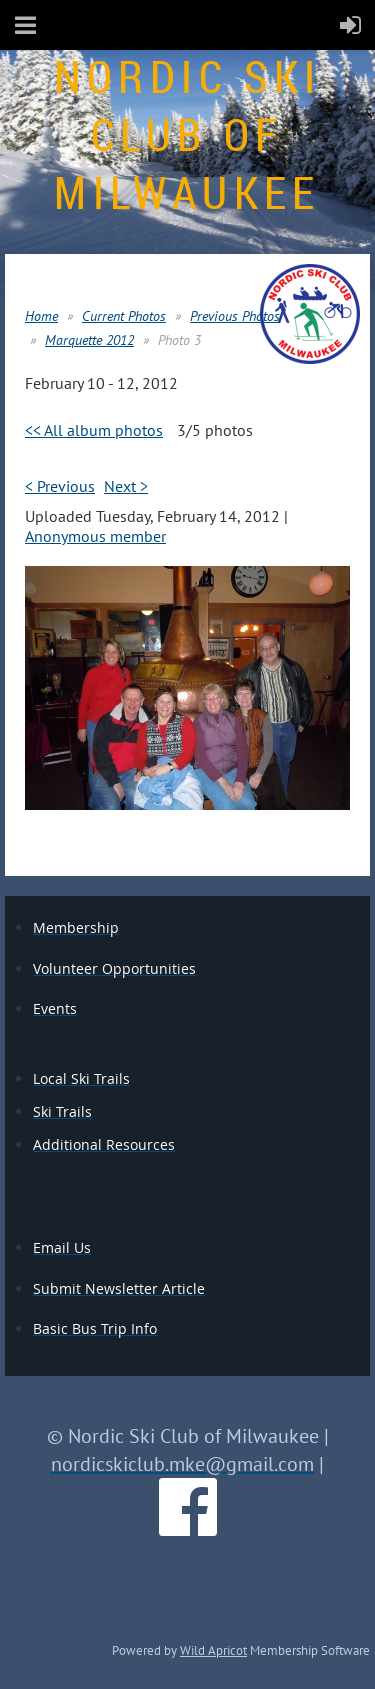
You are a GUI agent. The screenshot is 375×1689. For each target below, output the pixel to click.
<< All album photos (94, 430)
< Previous (60, 486)
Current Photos (124, 316)
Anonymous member (95, 536)
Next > (126, 486)
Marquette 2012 (89, 340)
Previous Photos (235, 316)
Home (41, 316)
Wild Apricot (213, 1650)
